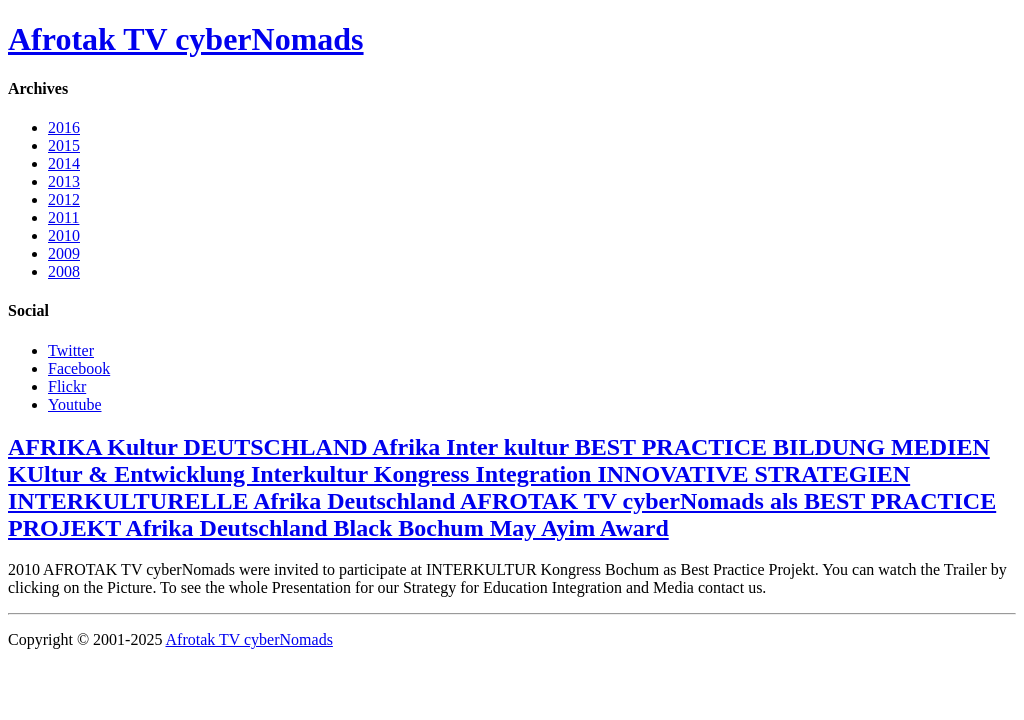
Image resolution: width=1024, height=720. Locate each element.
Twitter (71, 350)
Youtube (75, 404)
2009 (64, 253)
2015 (64, 145)
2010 (64, 235)
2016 (64, 127)
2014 (64, 163)
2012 (64, 199)
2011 (63, 217)
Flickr (67, 386)
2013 (64, 181)
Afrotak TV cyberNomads (186, 39)
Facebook (79, 368)
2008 (64, 271)
